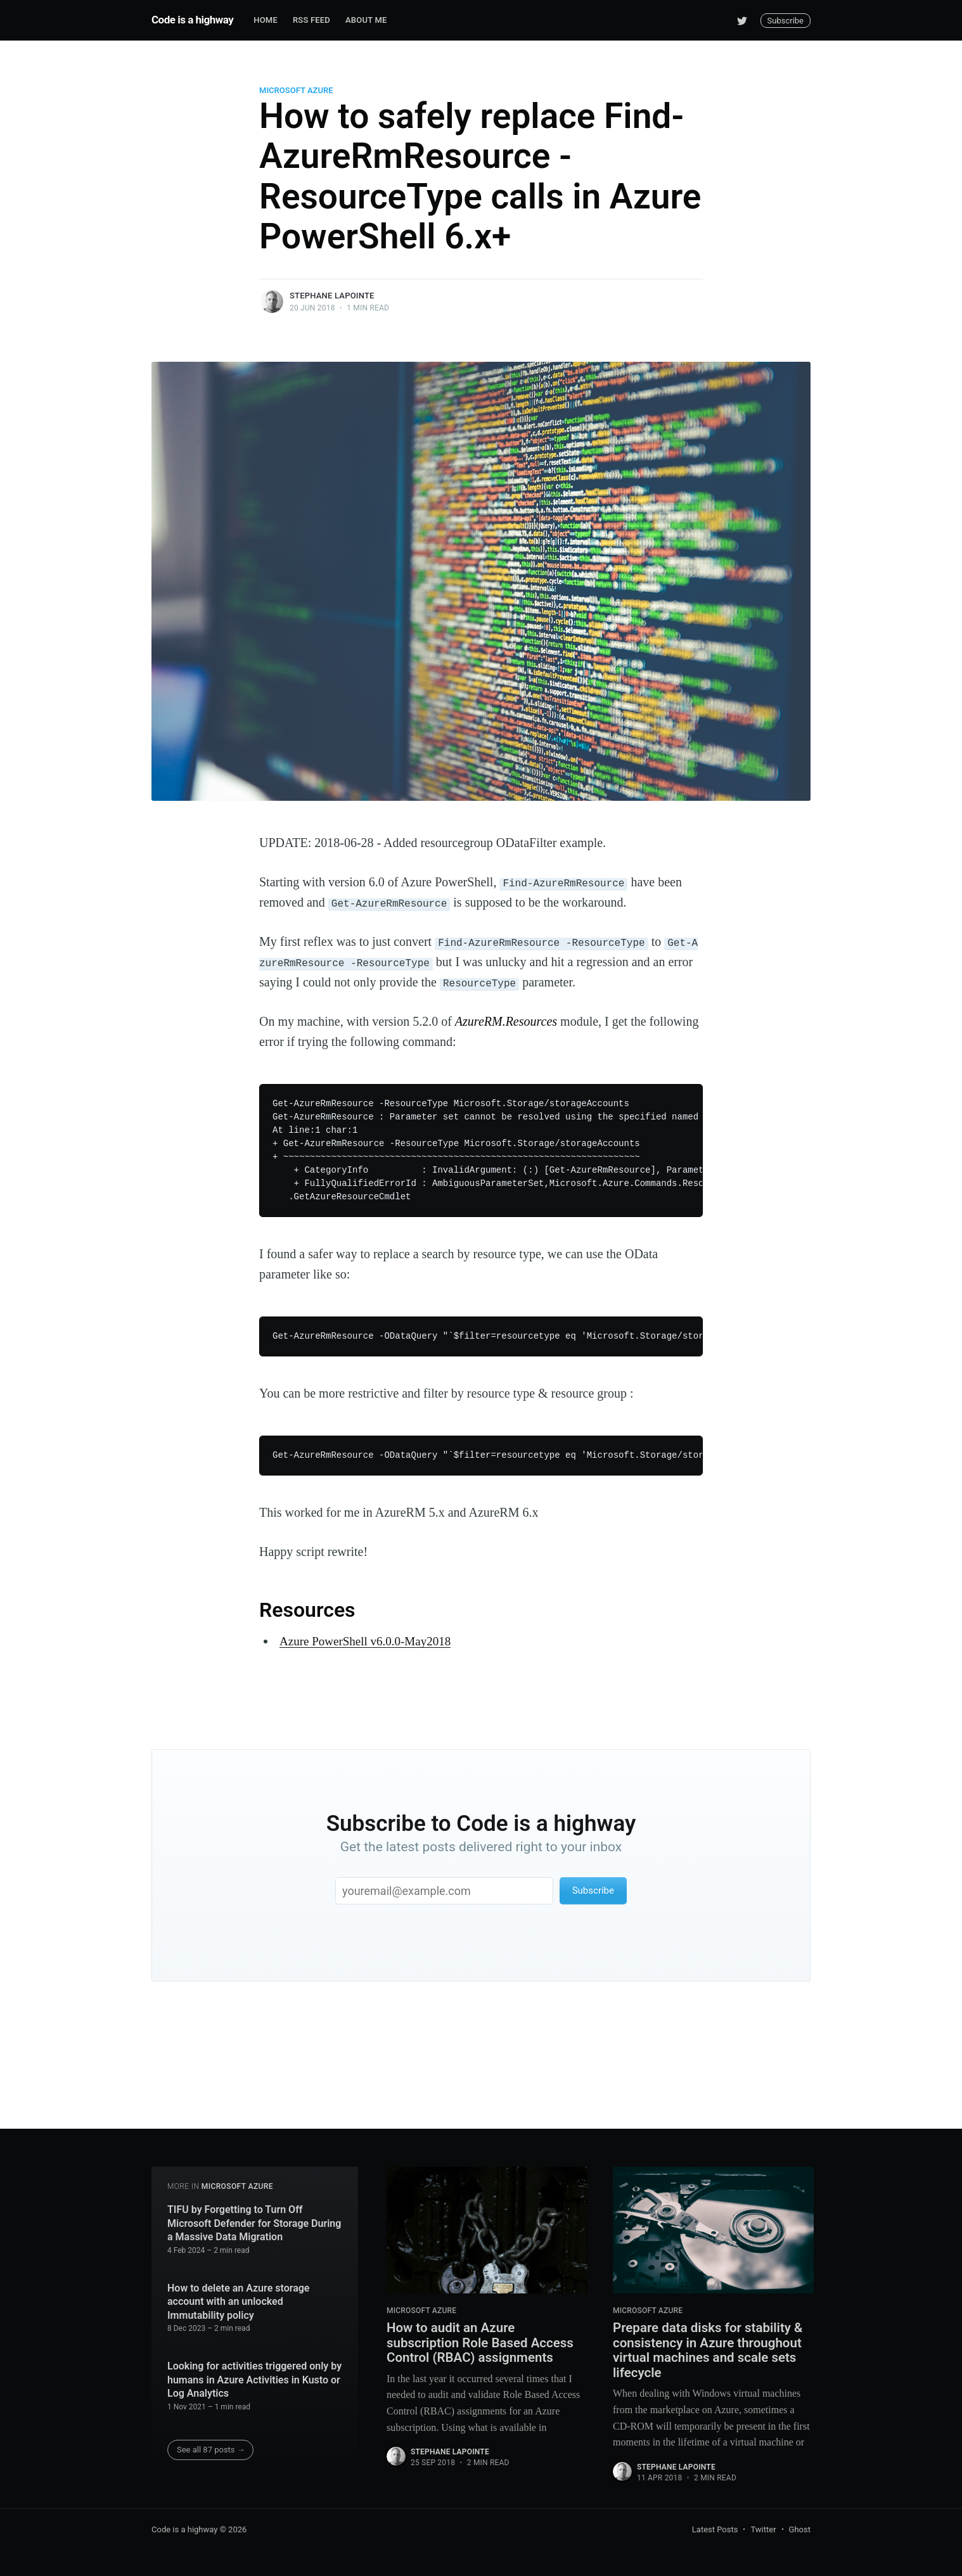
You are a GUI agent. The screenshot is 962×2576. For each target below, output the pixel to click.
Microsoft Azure (296, 90)
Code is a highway (192, 19)
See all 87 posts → (211, 2444)
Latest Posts (715, 2530)
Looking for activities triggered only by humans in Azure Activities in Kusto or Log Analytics (254, 2375)
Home (265, 20)
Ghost (800, 2530)
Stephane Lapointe (332, 295)
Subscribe (785, 20)
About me (366, 20)
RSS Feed (311, 20)
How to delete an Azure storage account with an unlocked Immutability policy (238, 2296)
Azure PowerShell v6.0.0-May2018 (369, 1641)
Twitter (763, 2530)
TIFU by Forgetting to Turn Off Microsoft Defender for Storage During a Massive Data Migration (254, 2218)
